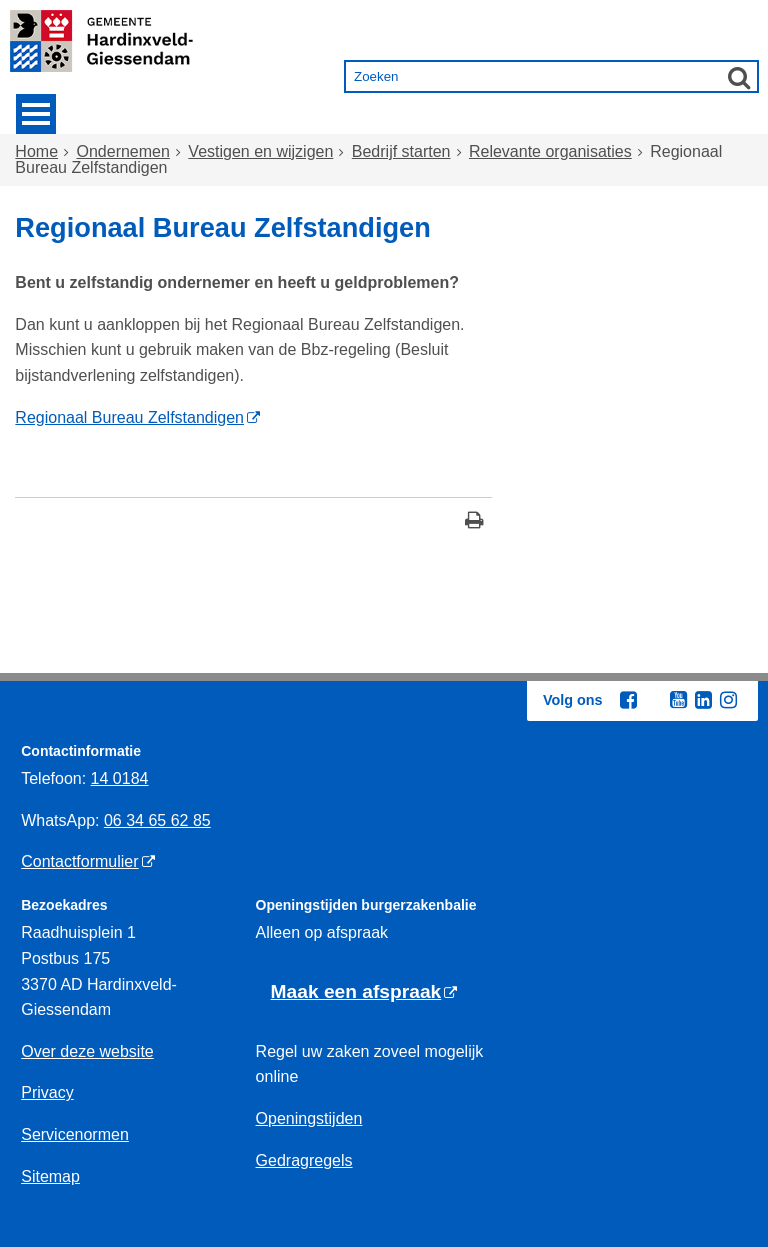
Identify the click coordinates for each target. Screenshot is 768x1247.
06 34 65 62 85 (157, 820)
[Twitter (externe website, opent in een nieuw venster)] (653, 701)
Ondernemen (123, 151)
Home (36, 151)
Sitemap (50, 1176)
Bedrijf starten (401, 151)
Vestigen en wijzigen (260, 151)
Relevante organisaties (550, 151)
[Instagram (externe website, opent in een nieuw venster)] (728, 700)
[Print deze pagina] (474, 522)
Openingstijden (309, 1118)
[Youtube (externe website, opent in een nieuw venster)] (678, 700)
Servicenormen (75, 1134)
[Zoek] (739, 77)
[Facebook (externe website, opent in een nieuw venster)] (628, 700)
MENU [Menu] (36, 114)
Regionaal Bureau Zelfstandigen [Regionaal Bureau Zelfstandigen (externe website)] (129, 417)
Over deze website (87, 1051)
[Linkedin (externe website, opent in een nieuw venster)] (703, 700)
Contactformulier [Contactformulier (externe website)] (79, 861)
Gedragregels (304, 1160)
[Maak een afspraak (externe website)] (364, 992)
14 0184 (120, 778)
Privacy (47, 1092)
